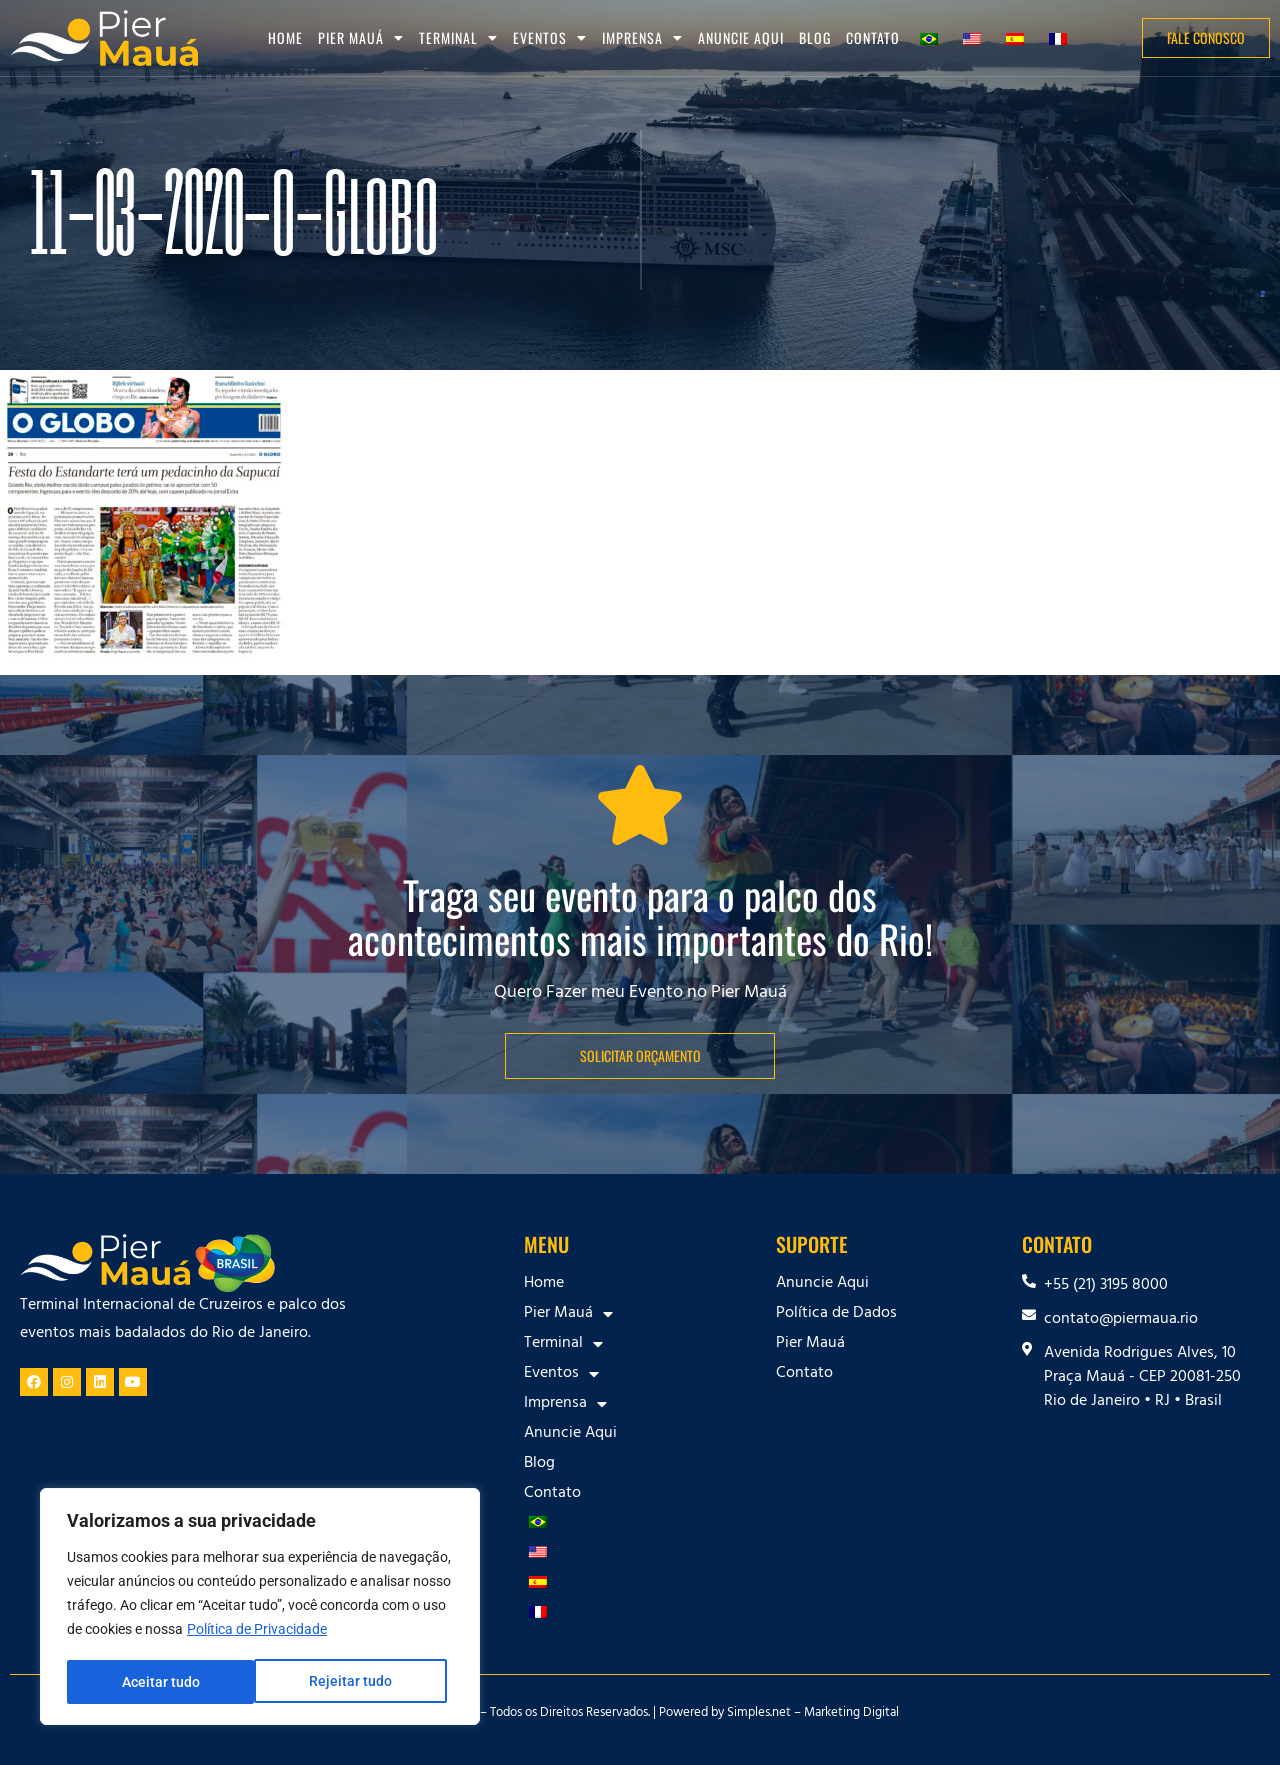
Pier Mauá (361, 38)
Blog (815, 37)
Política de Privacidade (257, 1632)
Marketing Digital (851, 1714)
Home (285, 37)
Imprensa (642, 38)
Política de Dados (836, 1314)
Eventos (550, 38)
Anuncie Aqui (741, 37)
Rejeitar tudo (162, 1682)
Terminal (458, 38)
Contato (873, 37)
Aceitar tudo (360, 1682)
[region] (260, 1608)
